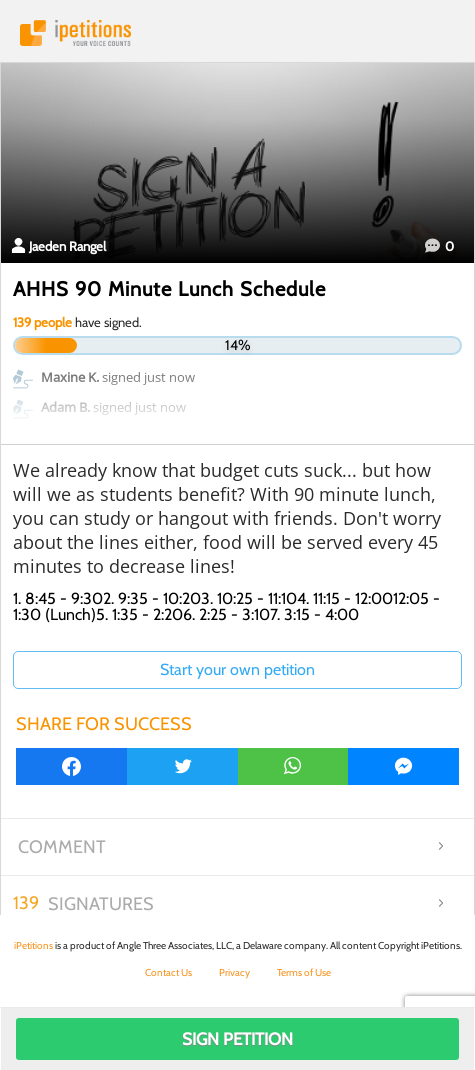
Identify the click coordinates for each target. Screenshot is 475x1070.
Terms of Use (304, 972)
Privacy (234, 972)
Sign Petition (237, 1039)
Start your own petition (237, 669)
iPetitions (237, 33)
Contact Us (168, 972)
